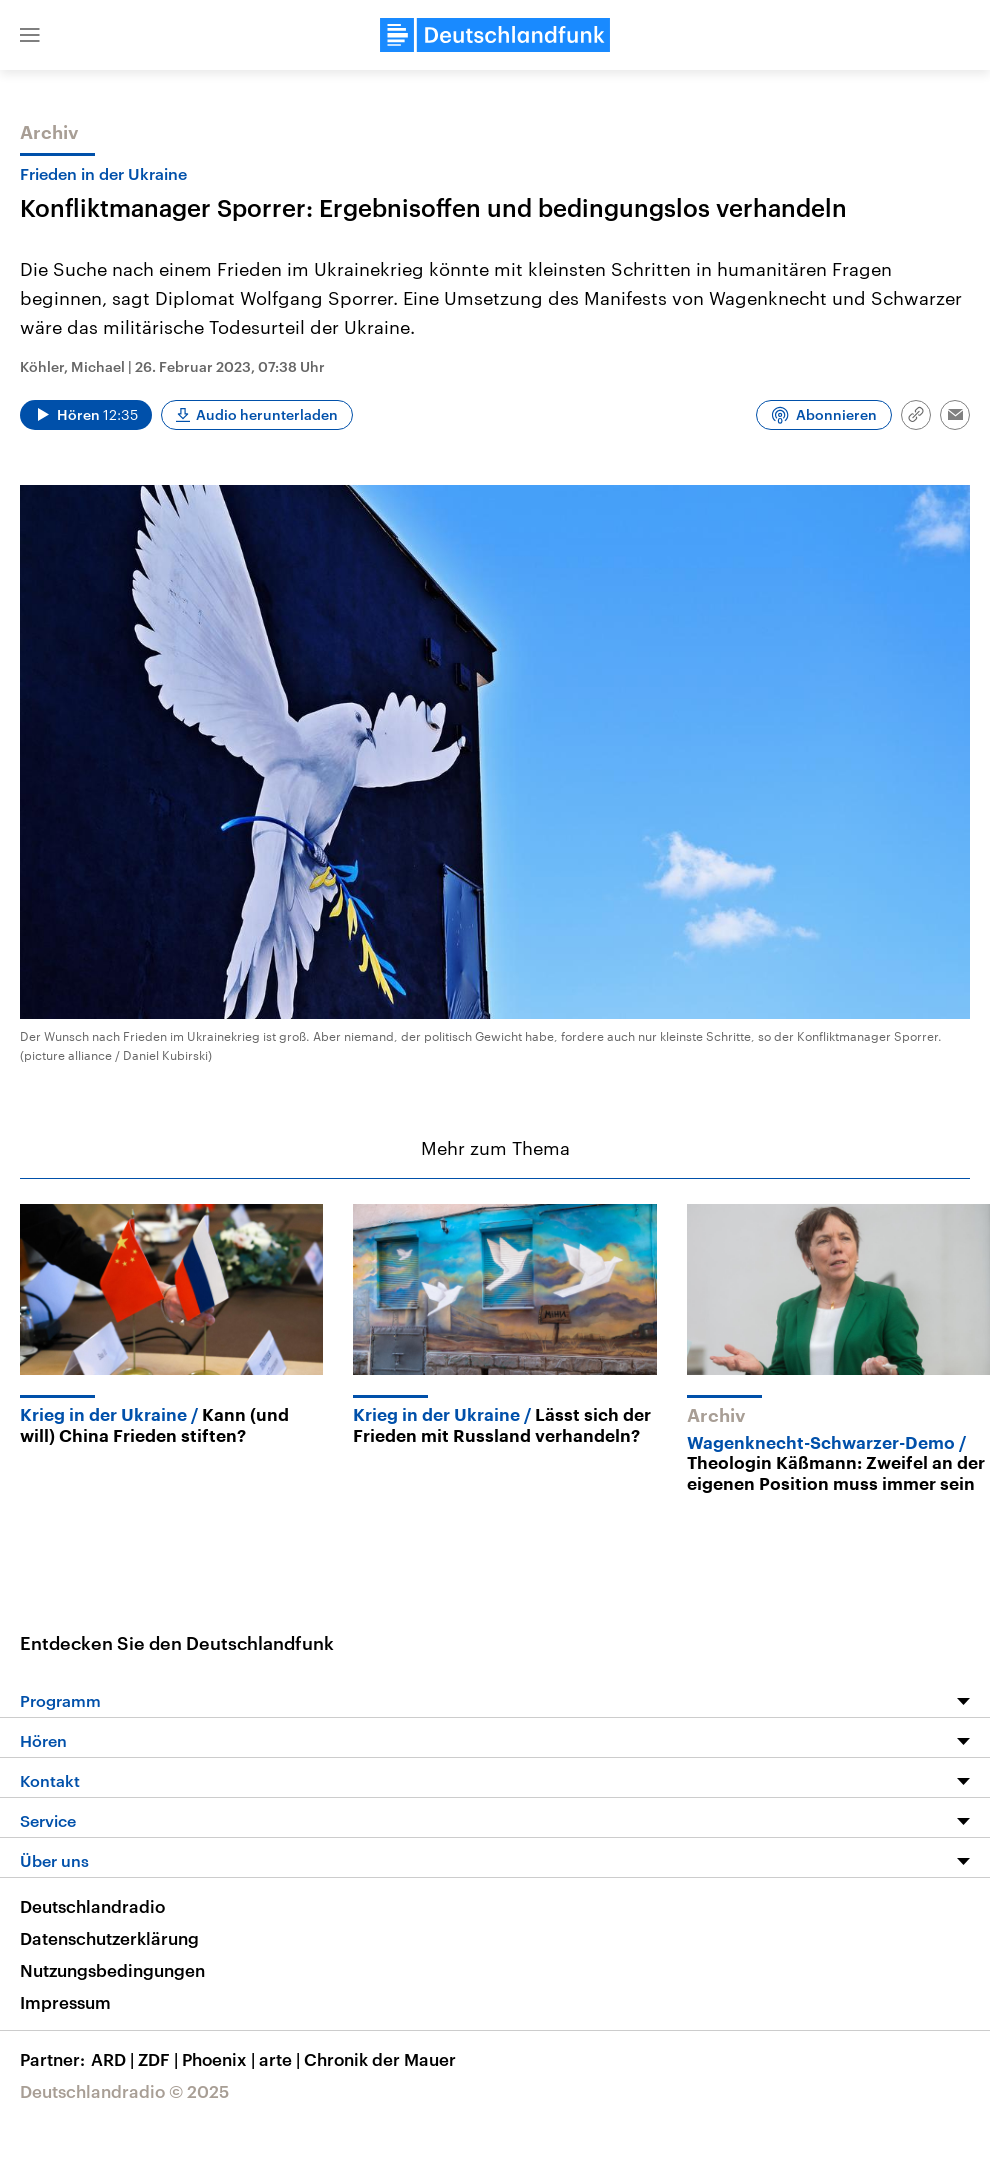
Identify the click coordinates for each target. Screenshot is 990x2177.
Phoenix (220, 2059)
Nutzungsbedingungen (112, 1970)
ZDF (160, 2059)
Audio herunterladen (267, 414)
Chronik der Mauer (380, 2059)
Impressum (65, 2002)
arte (281, 2059)
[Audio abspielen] (86, 415)
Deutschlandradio (92, 1906)
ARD (114, 2059)
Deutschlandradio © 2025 (124, 2091)
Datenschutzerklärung (109, 1938)
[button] (30, 35)
